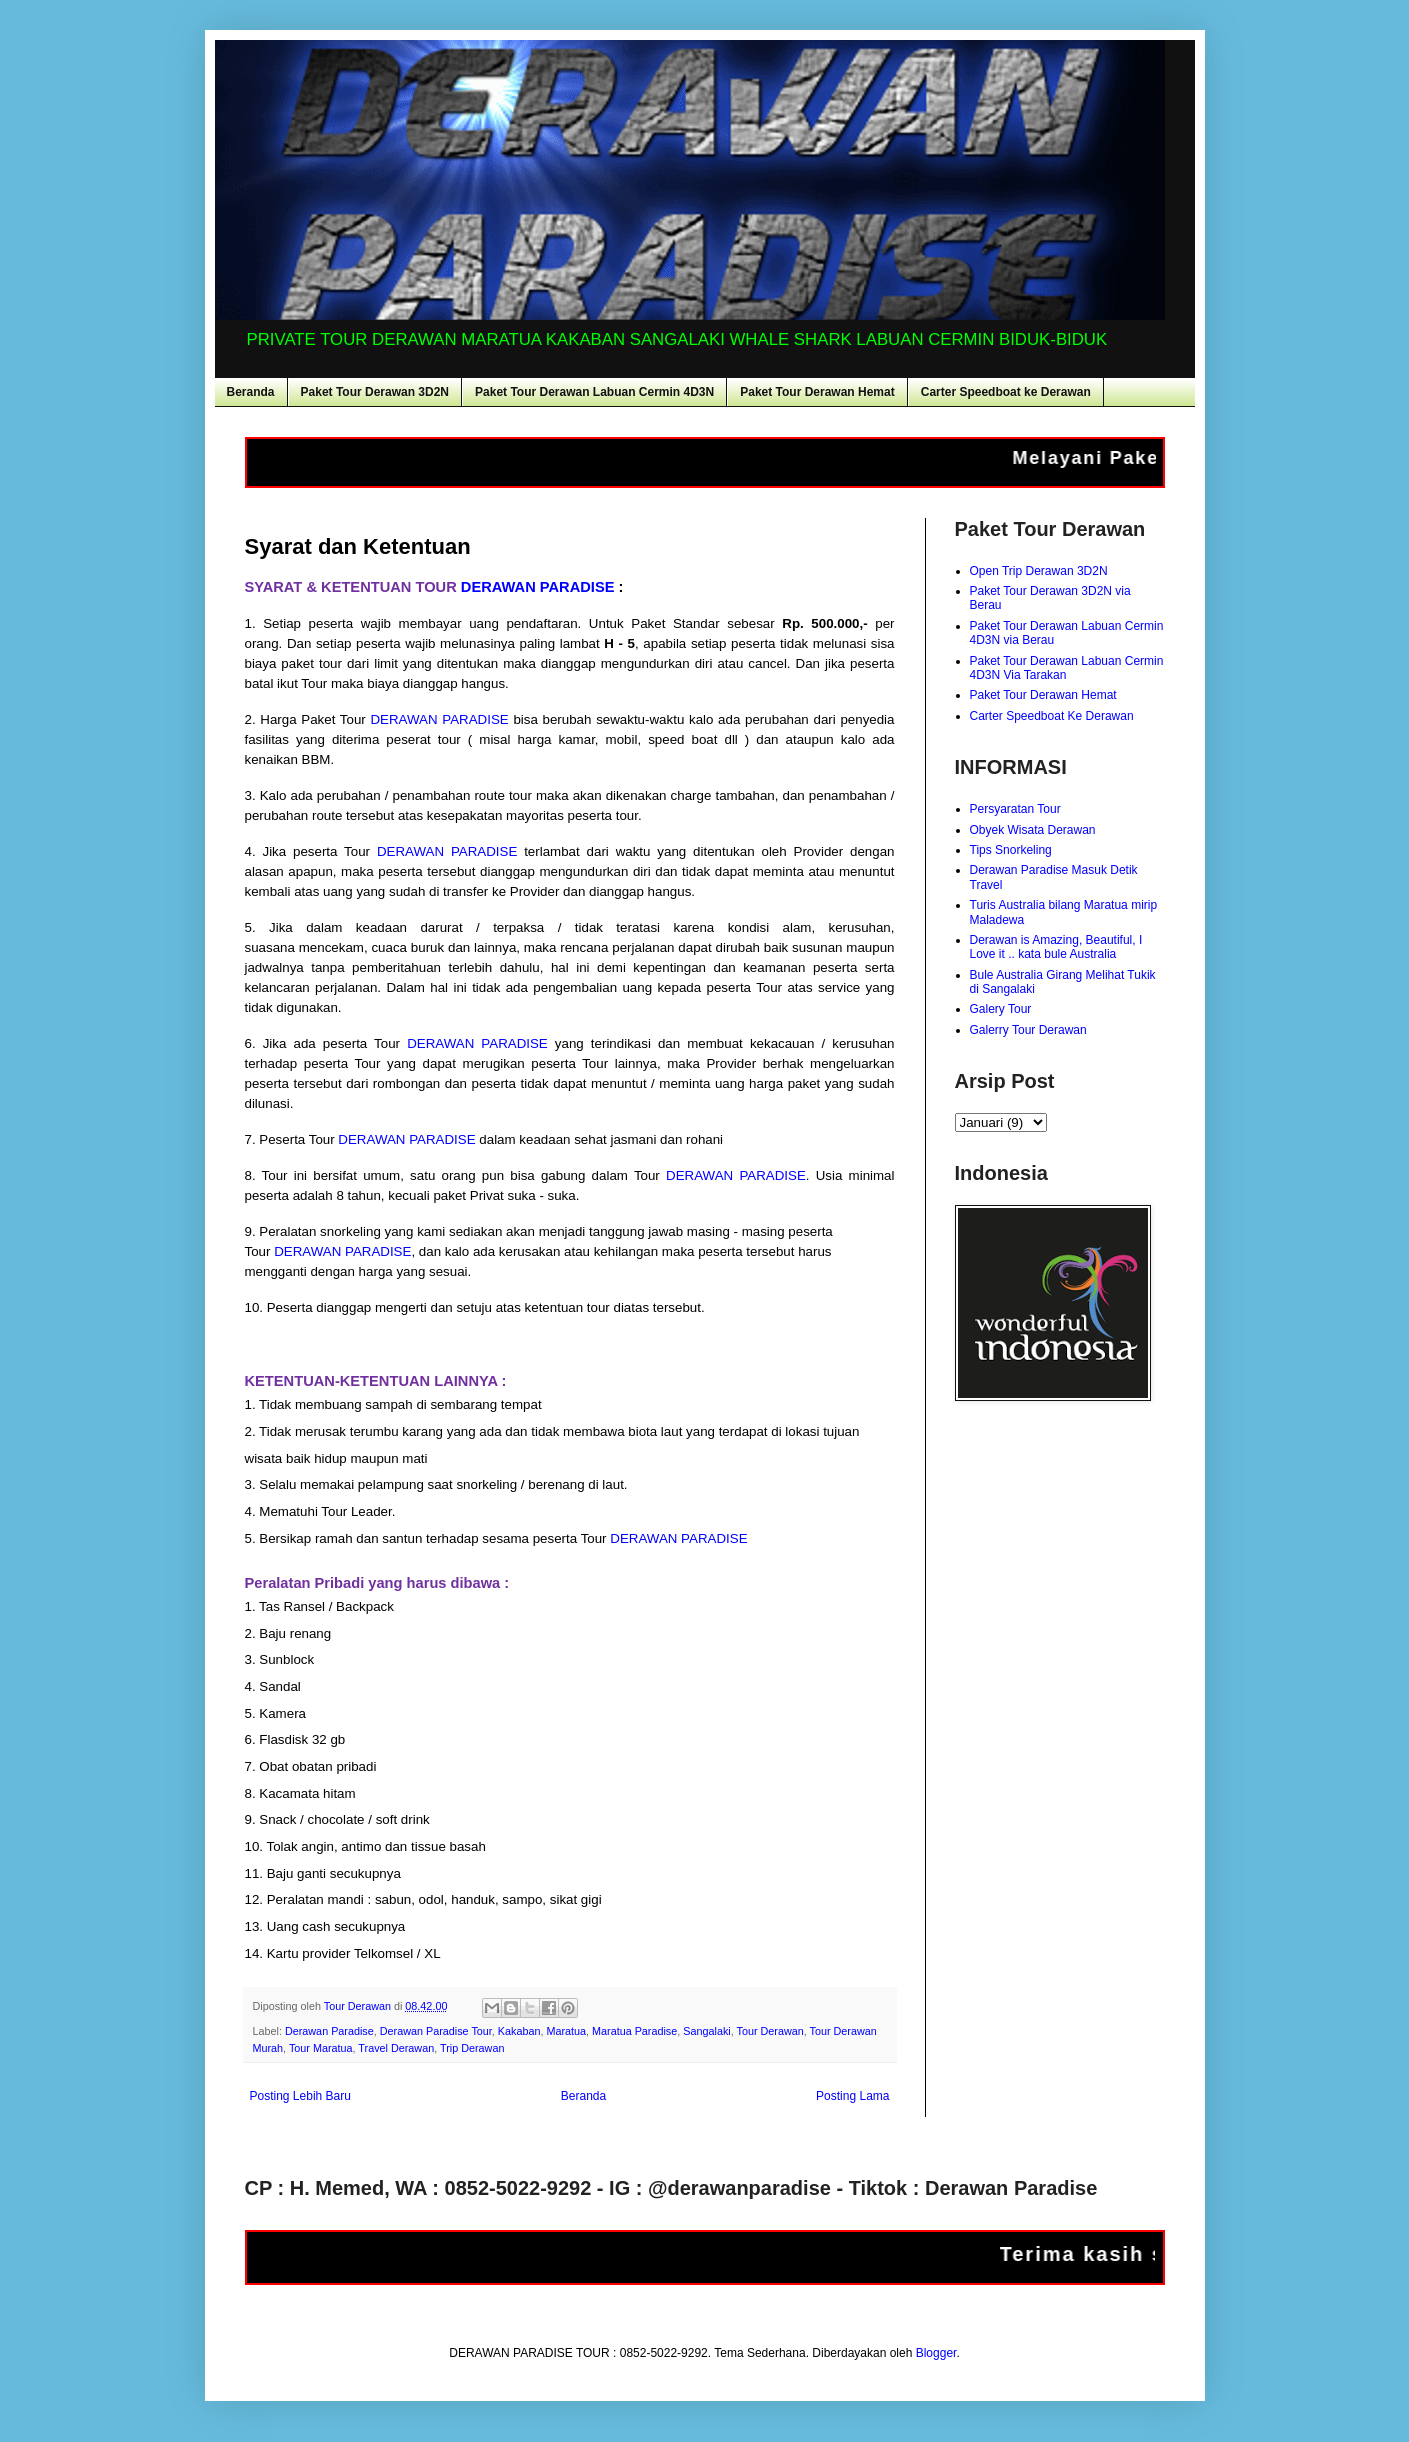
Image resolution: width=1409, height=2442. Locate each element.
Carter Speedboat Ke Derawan (1052, 716)
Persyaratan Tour (1015, 809)
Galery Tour (1001, 1009)
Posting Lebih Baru (300, 2096)
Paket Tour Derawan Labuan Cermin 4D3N (594, 392)
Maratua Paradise (634, 2031)
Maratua (566, 2031)
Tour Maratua (321, 2048)
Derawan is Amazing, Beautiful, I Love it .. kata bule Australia (1056, 947)
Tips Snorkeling (1011, 850)
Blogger (936, 2353)
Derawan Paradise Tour (436, 2031)
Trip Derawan (472, 2048)
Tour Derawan (770, 2031)
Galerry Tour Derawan (1028, 1030)
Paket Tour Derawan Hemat (817, 392)
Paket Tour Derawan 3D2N (375, 392)
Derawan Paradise (329, 2031)
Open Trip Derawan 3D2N (1039, 571)
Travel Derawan (396, 2048)
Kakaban (519, 2031)
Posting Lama (852, 2096)
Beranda (251, 392)
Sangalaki (706, 2031)
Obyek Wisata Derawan (1033, 830)
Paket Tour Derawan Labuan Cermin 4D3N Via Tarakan (1067, 668)
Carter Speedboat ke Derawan (1006, 392)
